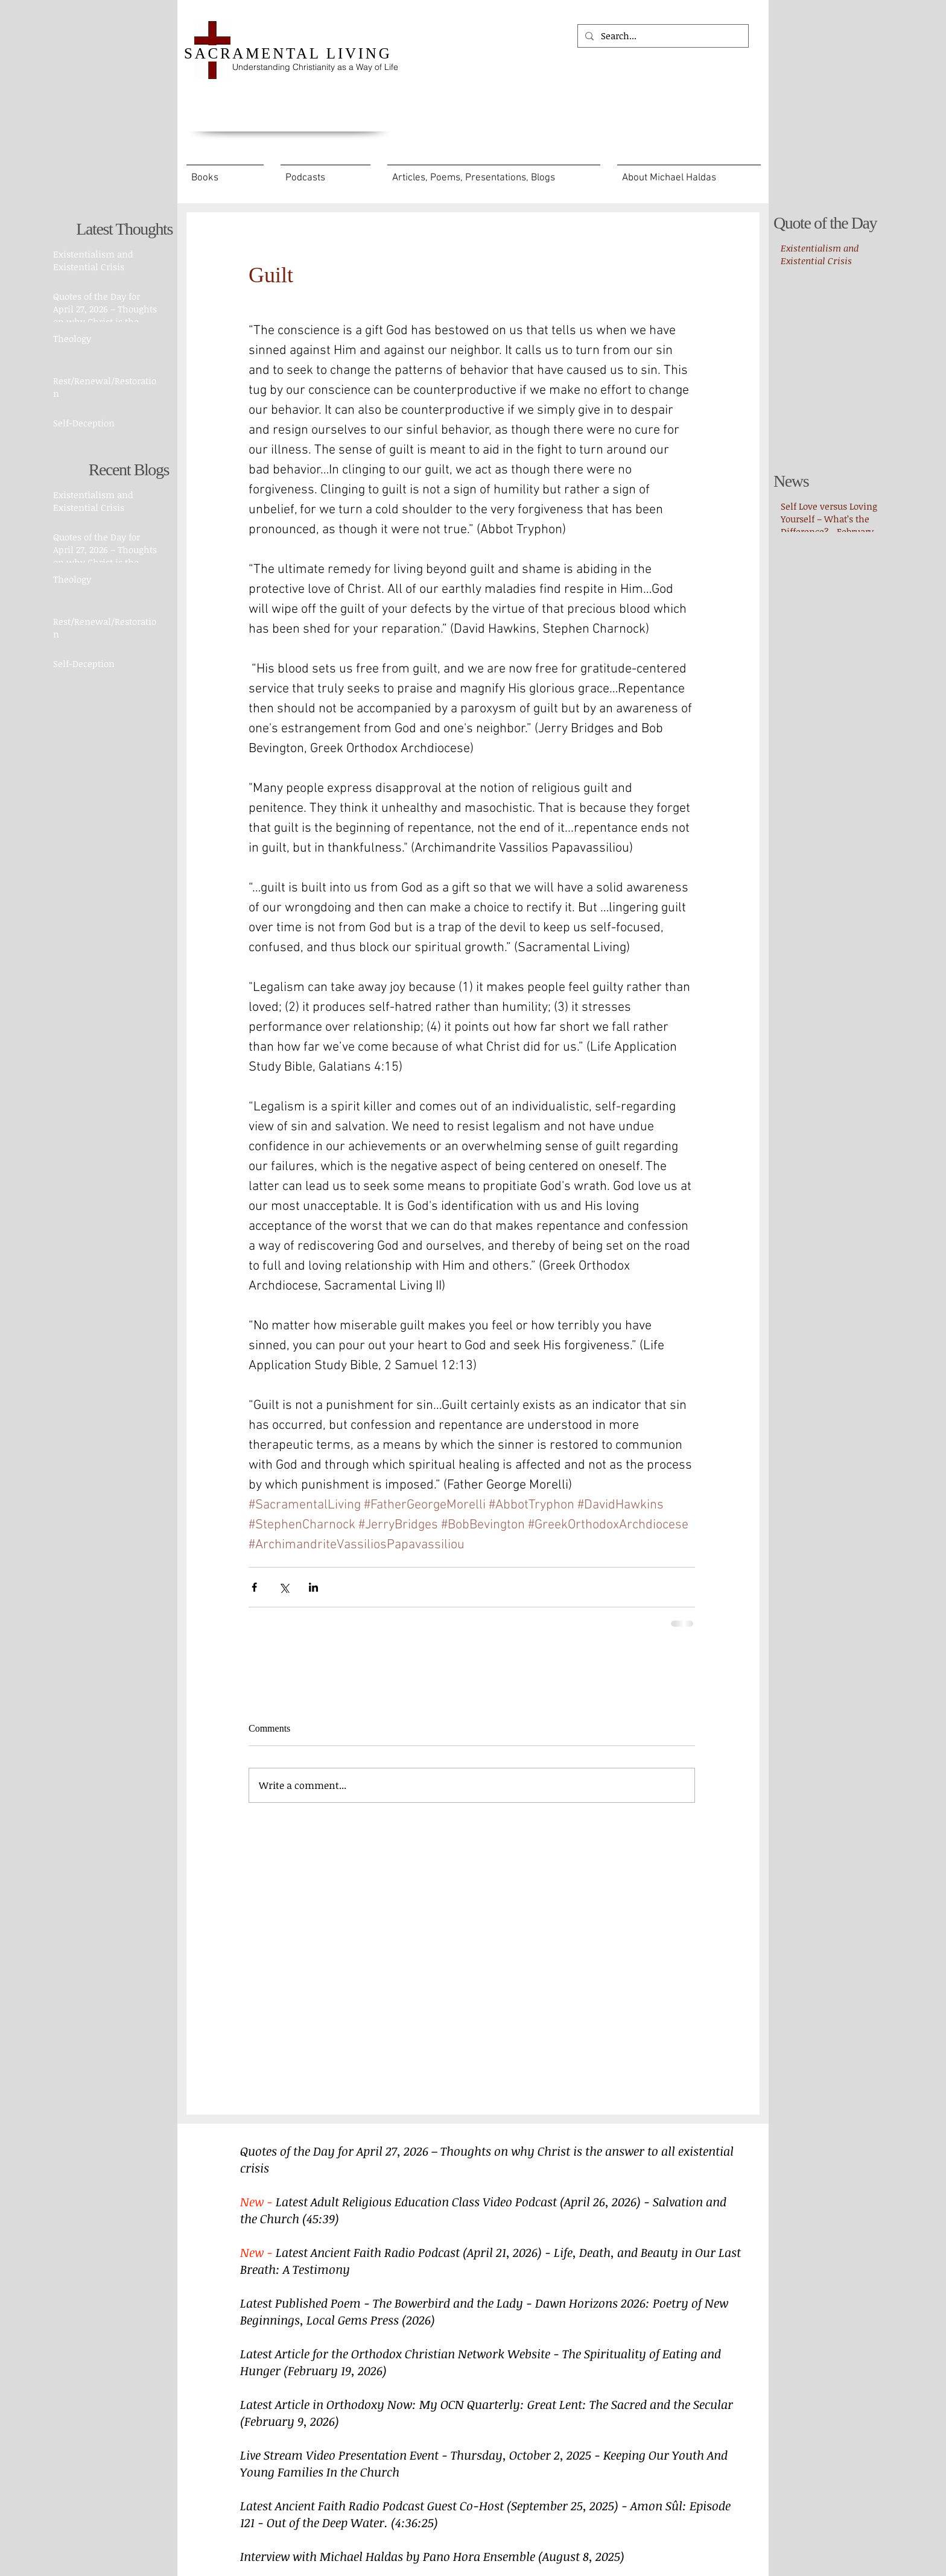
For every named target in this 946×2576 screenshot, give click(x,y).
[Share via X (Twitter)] (284, 1587)
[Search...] (662, 36)
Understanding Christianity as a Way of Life (315, 67)
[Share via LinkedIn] (313, 1587)
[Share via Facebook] (254, 1587)
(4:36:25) (414, 2522)
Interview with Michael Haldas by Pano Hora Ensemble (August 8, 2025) (432, 2556)
